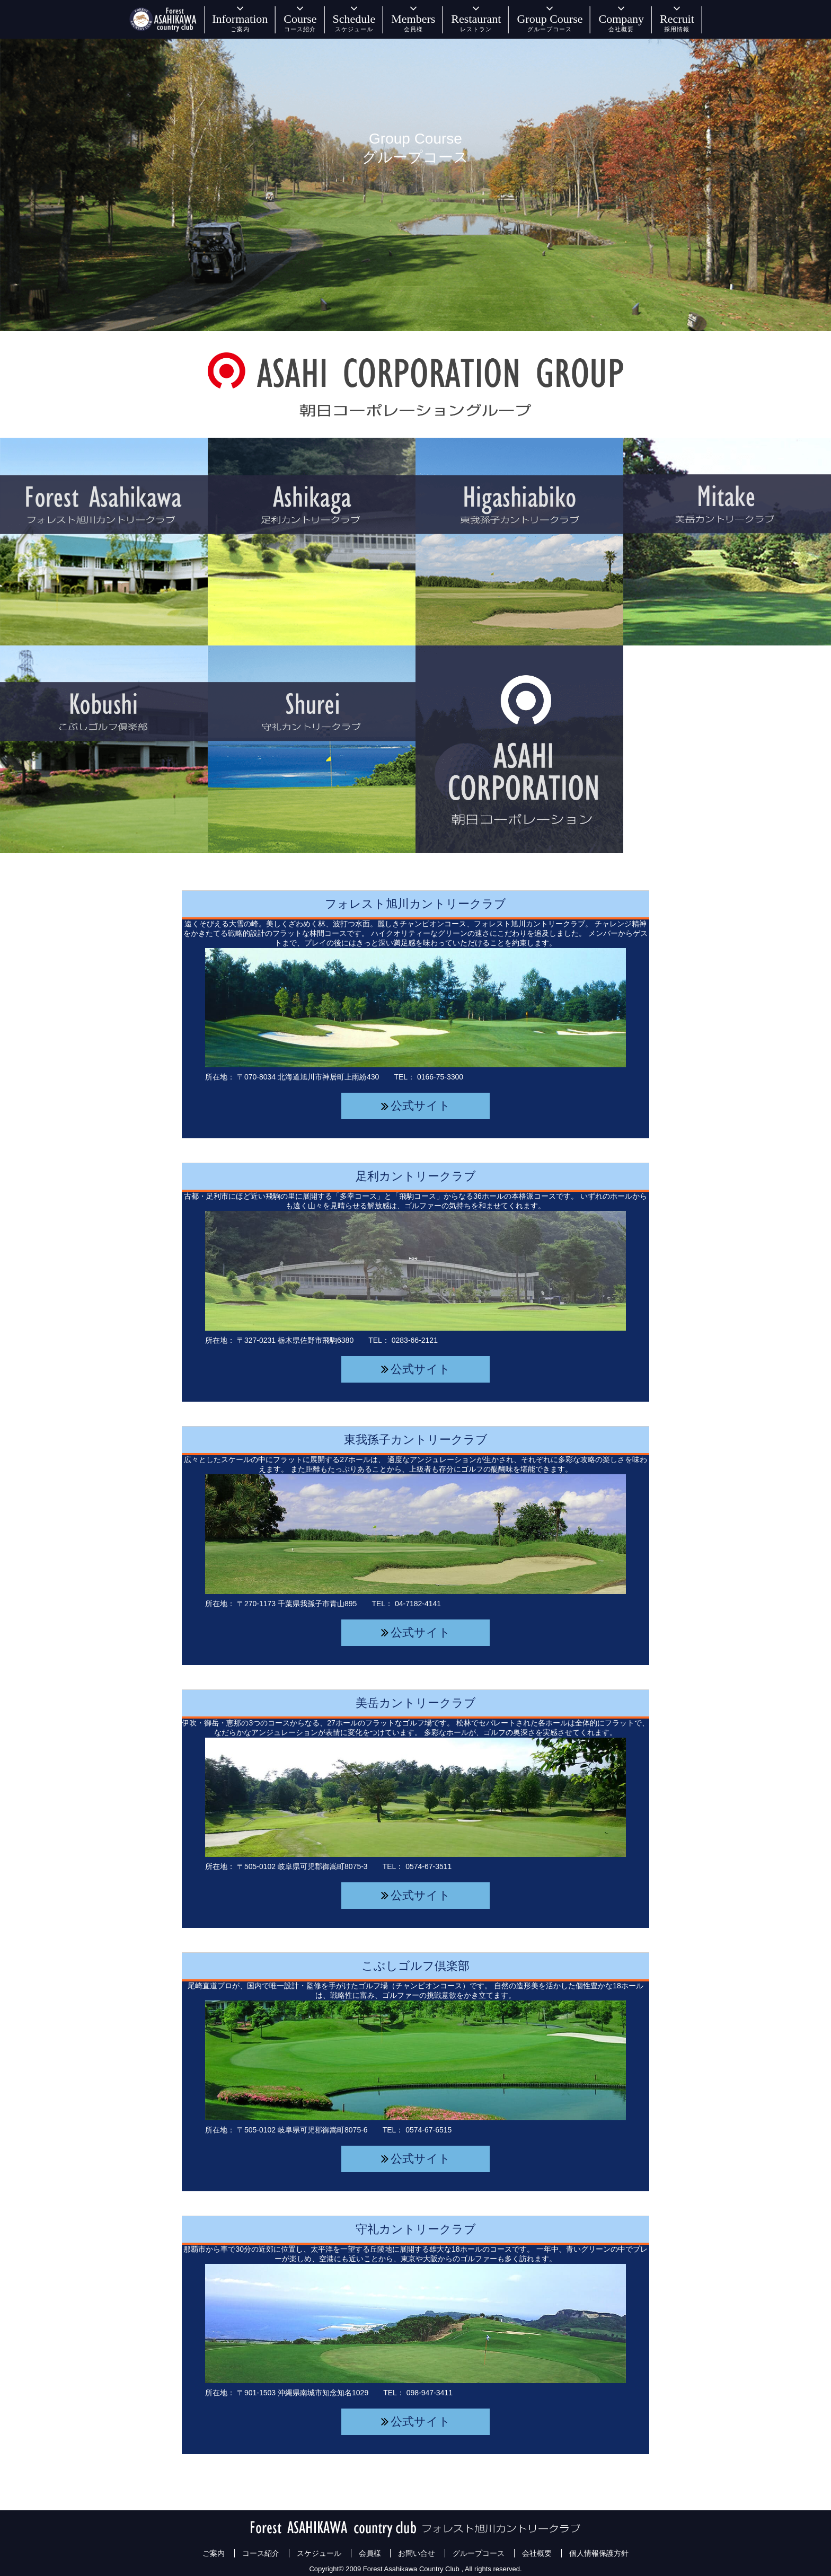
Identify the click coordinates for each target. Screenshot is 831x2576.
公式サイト (420, 1105)
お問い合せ (416, 2553)
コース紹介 (260, 2553)
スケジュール (319, 2553)
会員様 (370, 2553)
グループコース (479, 2553)
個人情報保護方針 (599, 2553)
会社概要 (537, 2553)
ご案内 (213, 2553)
